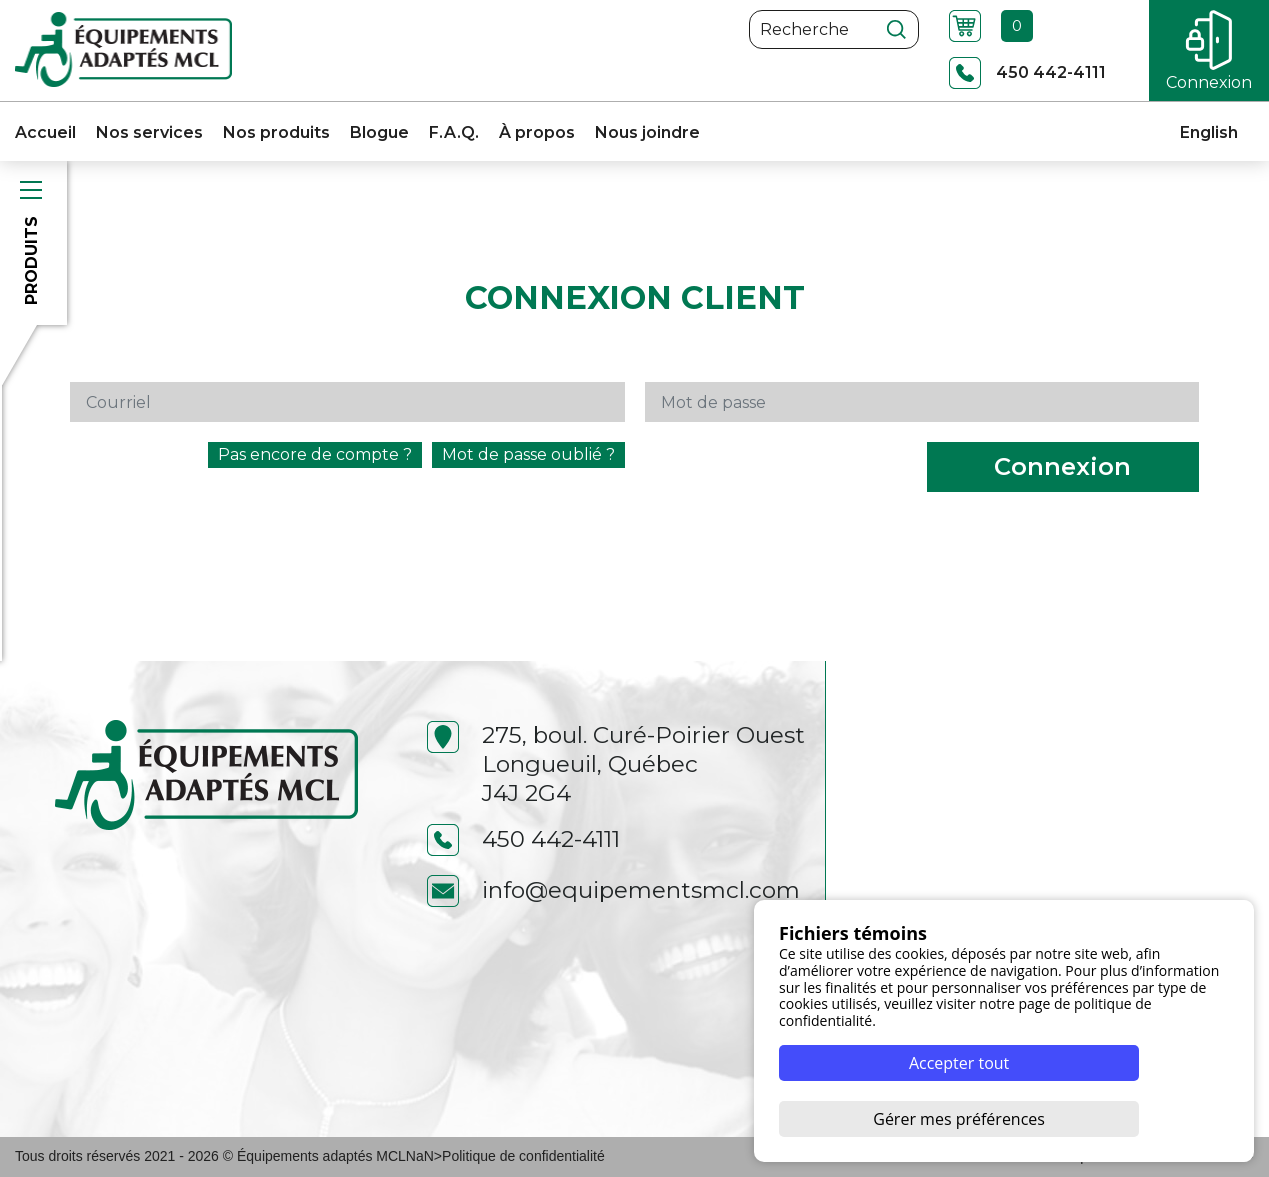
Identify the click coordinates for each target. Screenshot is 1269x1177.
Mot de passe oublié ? (528, 454)
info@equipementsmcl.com (613, 890)
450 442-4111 (523, 839)
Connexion (1062, 466)
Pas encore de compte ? (315, 454)
